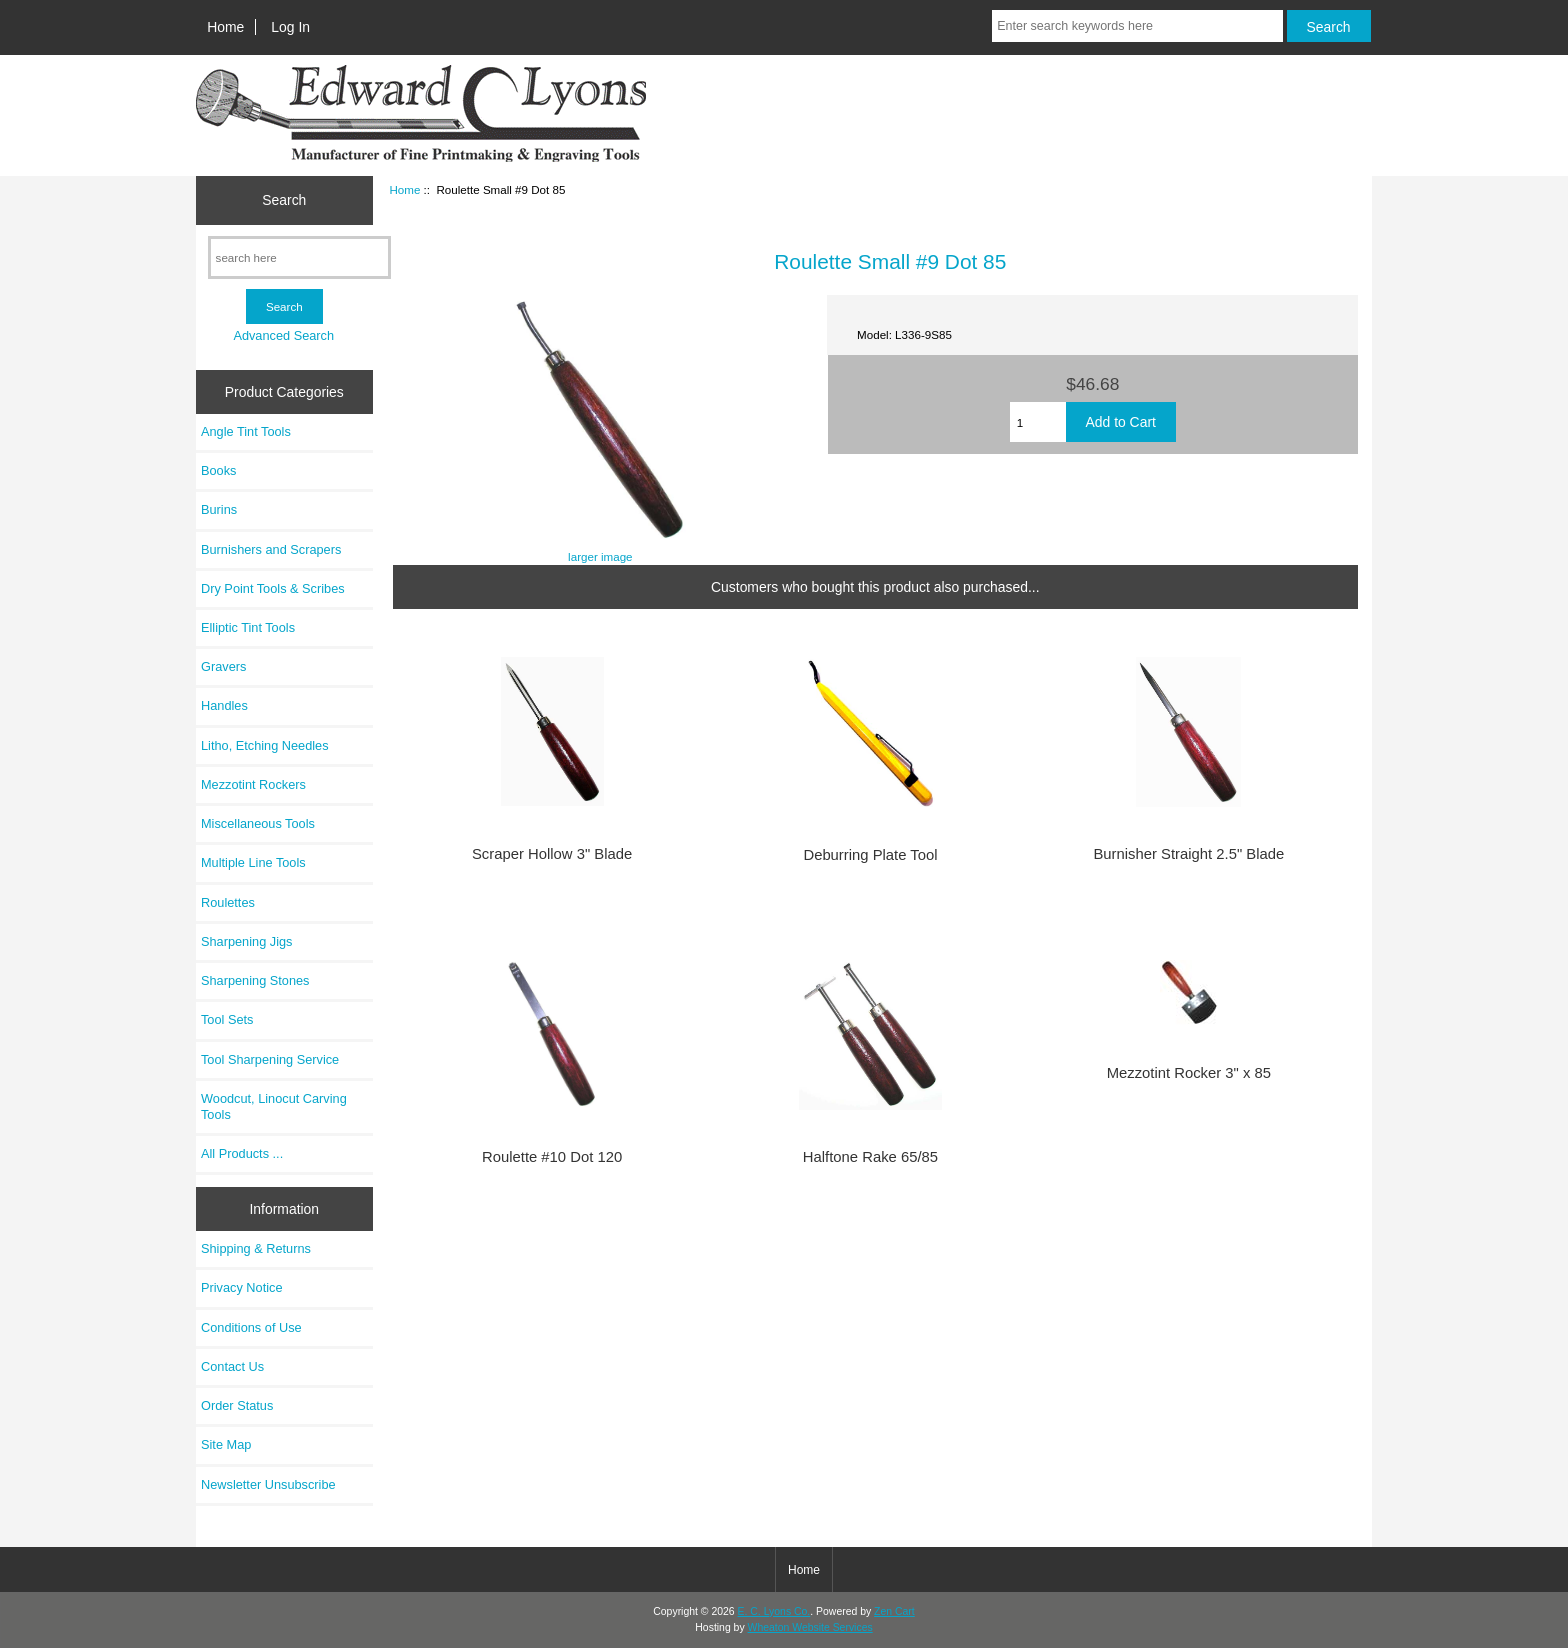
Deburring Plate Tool (870, 855)
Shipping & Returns (256, 1248)
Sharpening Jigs (246, 941)
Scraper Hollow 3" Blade (552, 854)
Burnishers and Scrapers (271, 549)
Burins (219, 509)
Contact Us (232, 1366)
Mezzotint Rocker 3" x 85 (1189, 1073)
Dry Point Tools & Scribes (273, 588)
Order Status (237, 1405)
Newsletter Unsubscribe (268, 1484)
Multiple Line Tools (253, 862)
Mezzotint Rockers (253, 784)
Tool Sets (227, 1019)
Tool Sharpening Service (270, 1059)
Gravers (223, 666)
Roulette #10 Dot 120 (552, 1157)
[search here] (299, 257)
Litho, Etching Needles (265, 745)
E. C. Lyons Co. (774, 1611)
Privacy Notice (241, 1287)
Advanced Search (283, 335)
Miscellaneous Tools (258, 823)
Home (225, 27)
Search (284, 200)
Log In (290, 27)
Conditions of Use (251, 1327)
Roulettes (228, 902)
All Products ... (242, 1153)
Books (218, 470)
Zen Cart (894, 1611)
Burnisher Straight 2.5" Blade (1188, 854)
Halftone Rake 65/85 (870, 1157)
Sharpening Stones (255, 980)
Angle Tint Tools (246, 431)
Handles (224, 705)
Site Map (226, 1444)
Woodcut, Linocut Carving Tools (274, 1106)
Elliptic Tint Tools (248, 627)
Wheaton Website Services (810, 1627)
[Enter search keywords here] (1137, 26)
